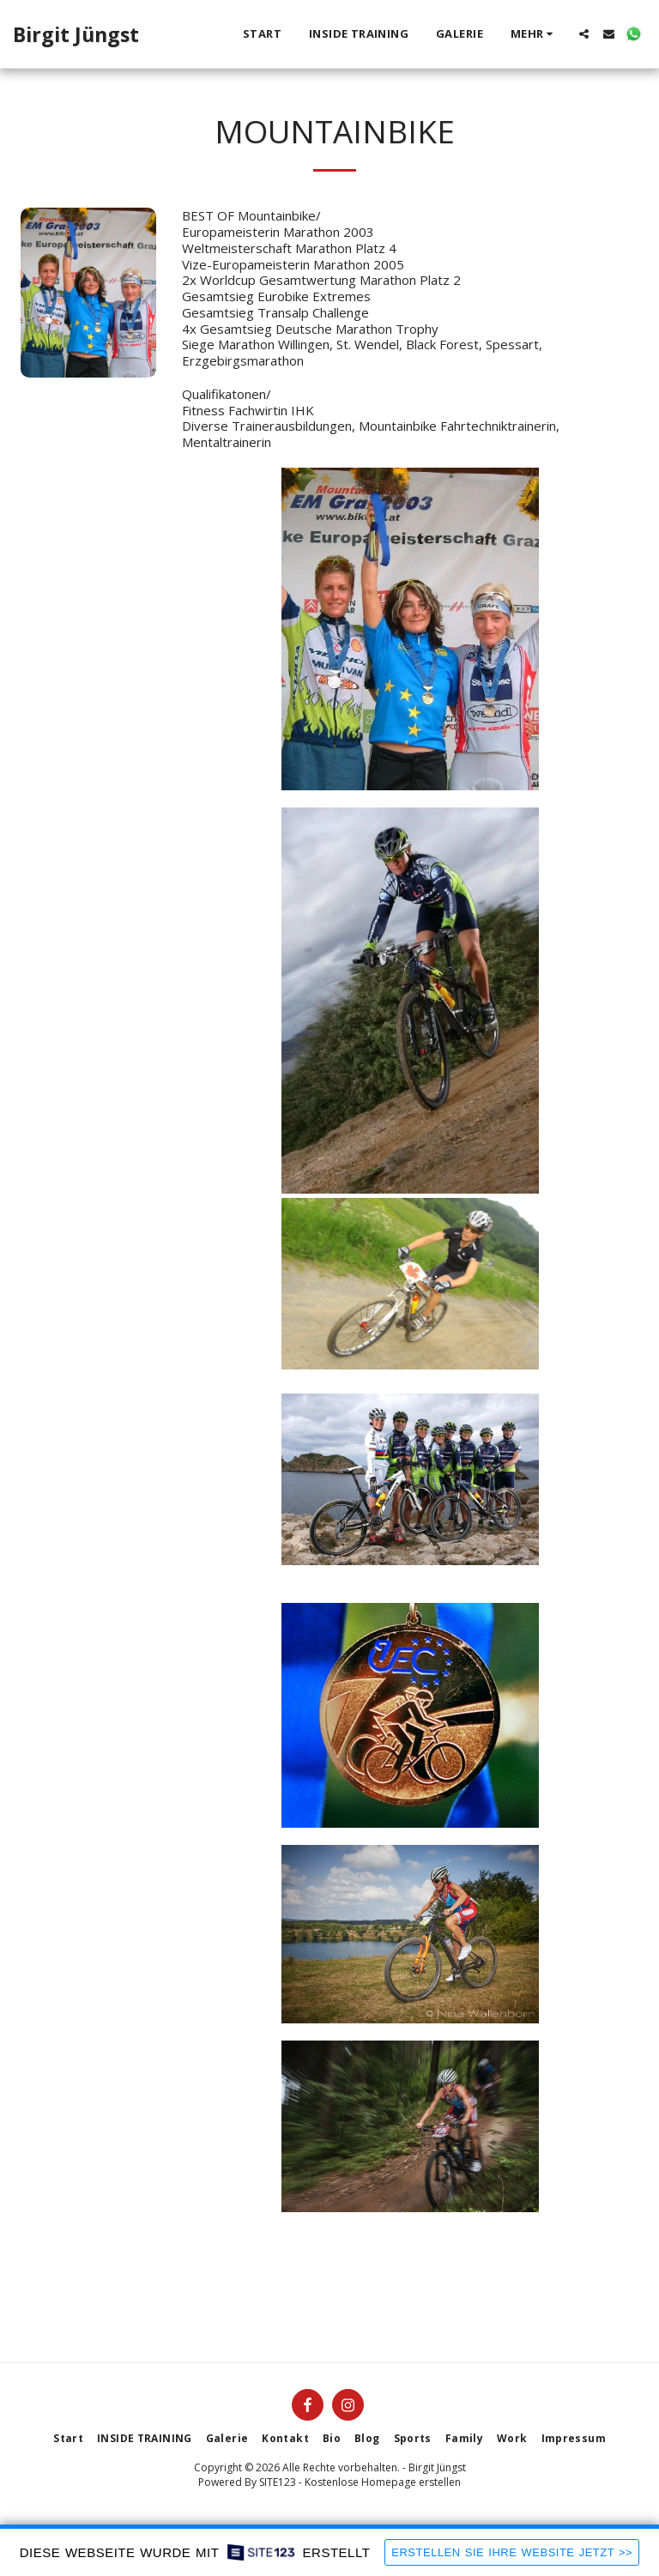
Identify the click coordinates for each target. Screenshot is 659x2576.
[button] (584, 33)
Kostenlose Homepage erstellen (383, 2482)
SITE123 (277, 2482)
